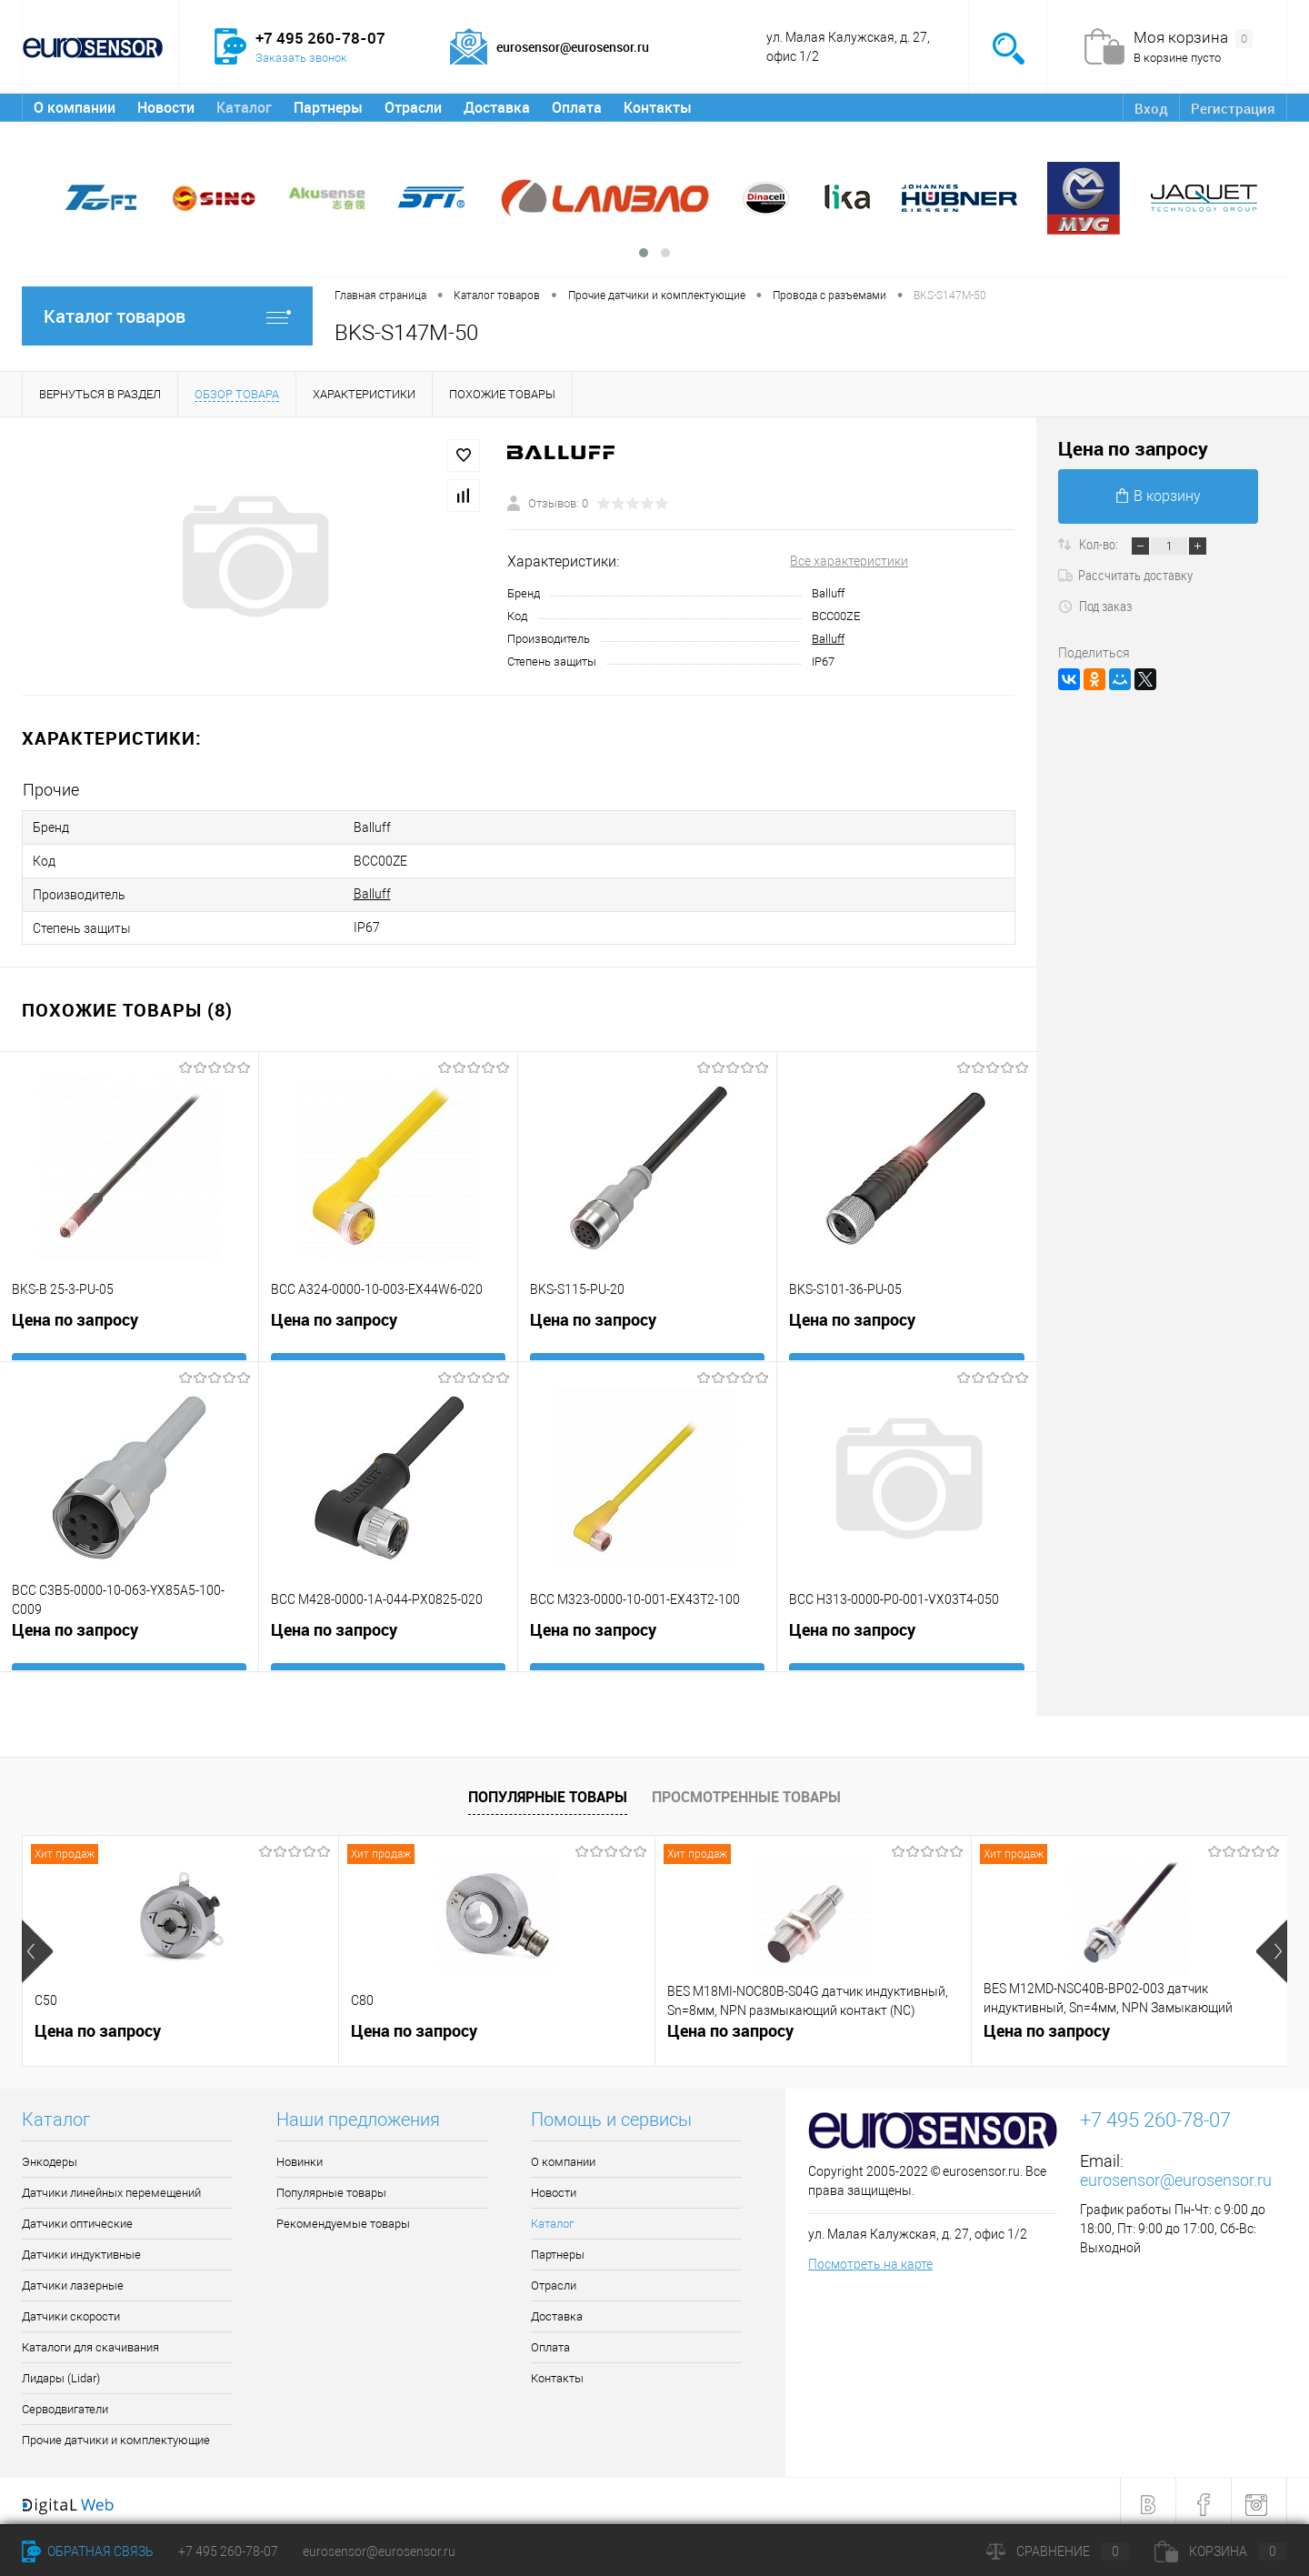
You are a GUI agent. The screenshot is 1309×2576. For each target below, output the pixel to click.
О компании (74, 107)
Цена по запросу (75, 1318)
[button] (643, 253)
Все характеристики (849, 561)
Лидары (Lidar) (61, 2372)
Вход (1148, 108)
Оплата (577, 107)
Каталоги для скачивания (90, 2341)
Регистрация (1231, 108)
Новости (166, 107)
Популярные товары (547, 1789)
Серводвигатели (65, 2403)
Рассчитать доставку (1125, 575)
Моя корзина (1193, 38)
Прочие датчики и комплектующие (116, 2434)
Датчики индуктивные (81, 2248)
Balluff (828, 639)
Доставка (497, 107)
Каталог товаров (167, 316)
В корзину (1158, 496)
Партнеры (328, 107)
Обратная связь (88, 2551)
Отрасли (413, 107)
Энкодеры (49, 2155)
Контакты (658, 107)
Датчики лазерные (73, 2279)
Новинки (299, 2155)
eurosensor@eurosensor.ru (1176, 2173)
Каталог (244, 107)
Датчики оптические (77, 2217)
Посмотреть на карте (870, 2257)
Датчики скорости (71, 2310)
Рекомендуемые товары (343, 2217)
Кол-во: (1100, 544)
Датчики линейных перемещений (111, 2186)
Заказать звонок (301, 58)
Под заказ (1095, 605)
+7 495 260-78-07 (228, 2551)
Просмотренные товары (746, 1789)
